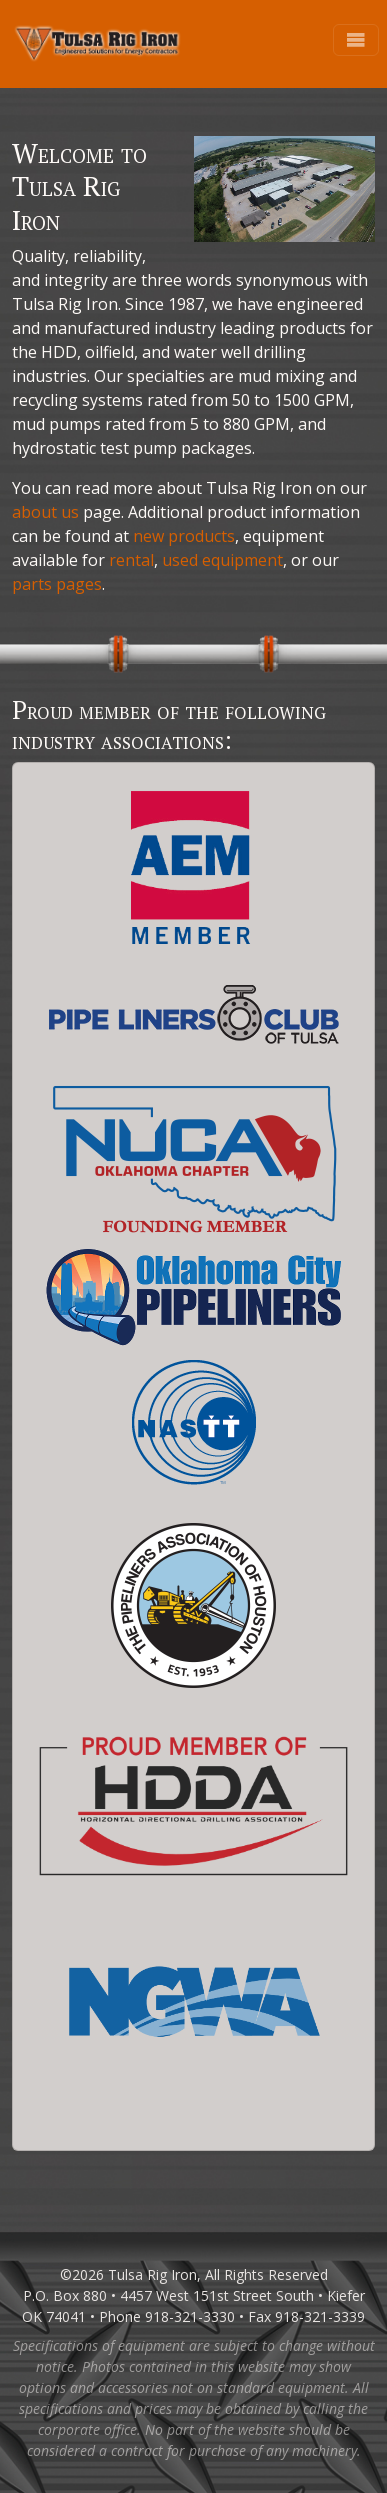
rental (131, 560)
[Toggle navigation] (356, 40)
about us (45, 512)
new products (184, 536)
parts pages (57, 584)
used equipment (222, 560)
